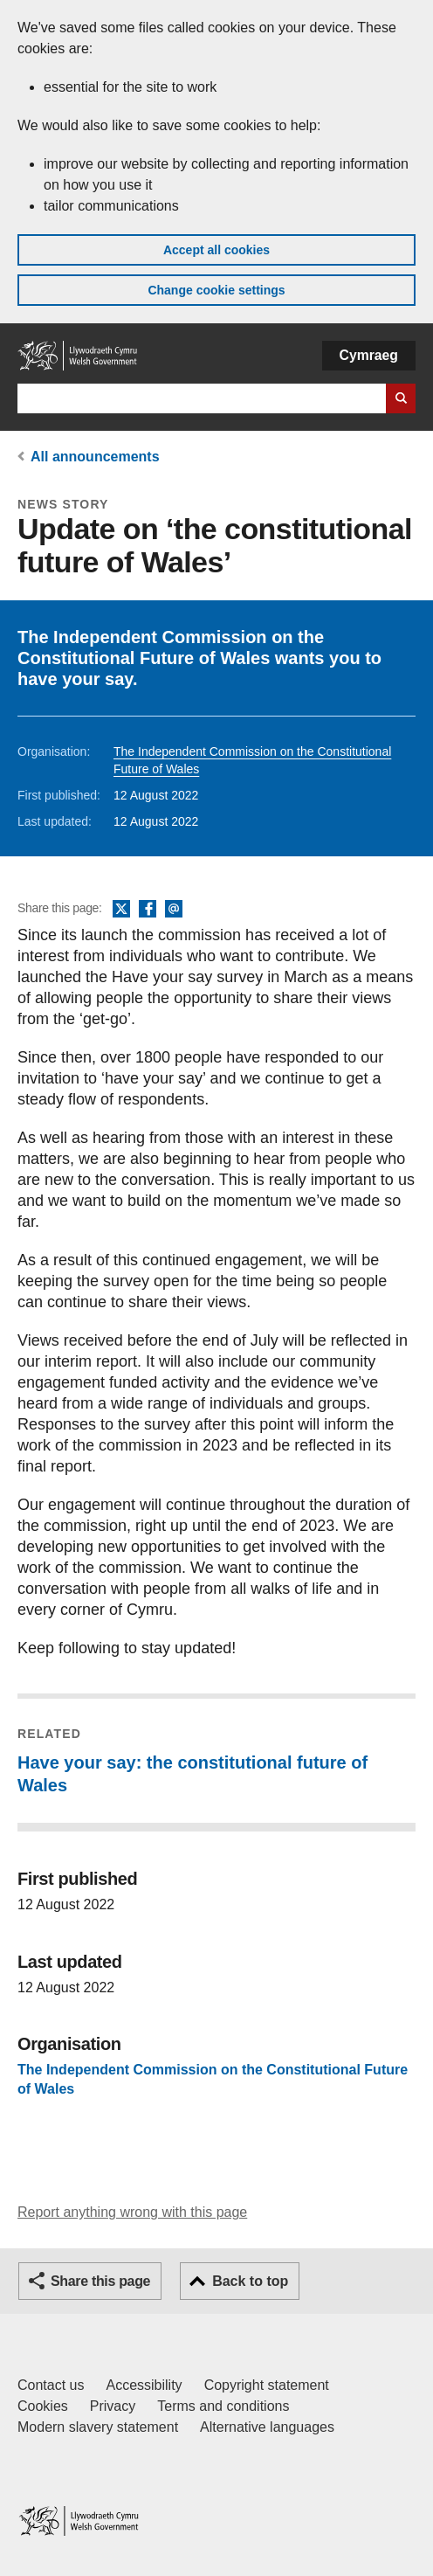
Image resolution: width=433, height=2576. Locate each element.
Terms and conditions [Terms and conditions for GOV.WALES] (223, 2406)
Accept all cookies (216, 250)
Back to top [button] (250, 2281)
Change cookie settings (216, 290)
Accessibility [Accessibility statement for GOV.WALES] (144, 2385)
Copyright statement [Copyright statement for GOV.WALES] (266, 2385)
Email (173, 909)
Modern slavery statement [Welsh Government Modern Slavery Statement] (97, 2427)
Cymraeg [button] (369, 355)
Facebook (147, 909)
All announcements (95, 456)
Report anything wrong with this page (132, 2212)
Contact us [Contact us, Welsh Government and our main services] (50, 2385)
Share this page (100, 2281)
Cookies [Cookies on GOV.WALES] (42, 2406)
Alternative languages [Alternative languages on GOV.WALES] (267, 2427)
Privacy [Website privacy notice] (112, 2406)
